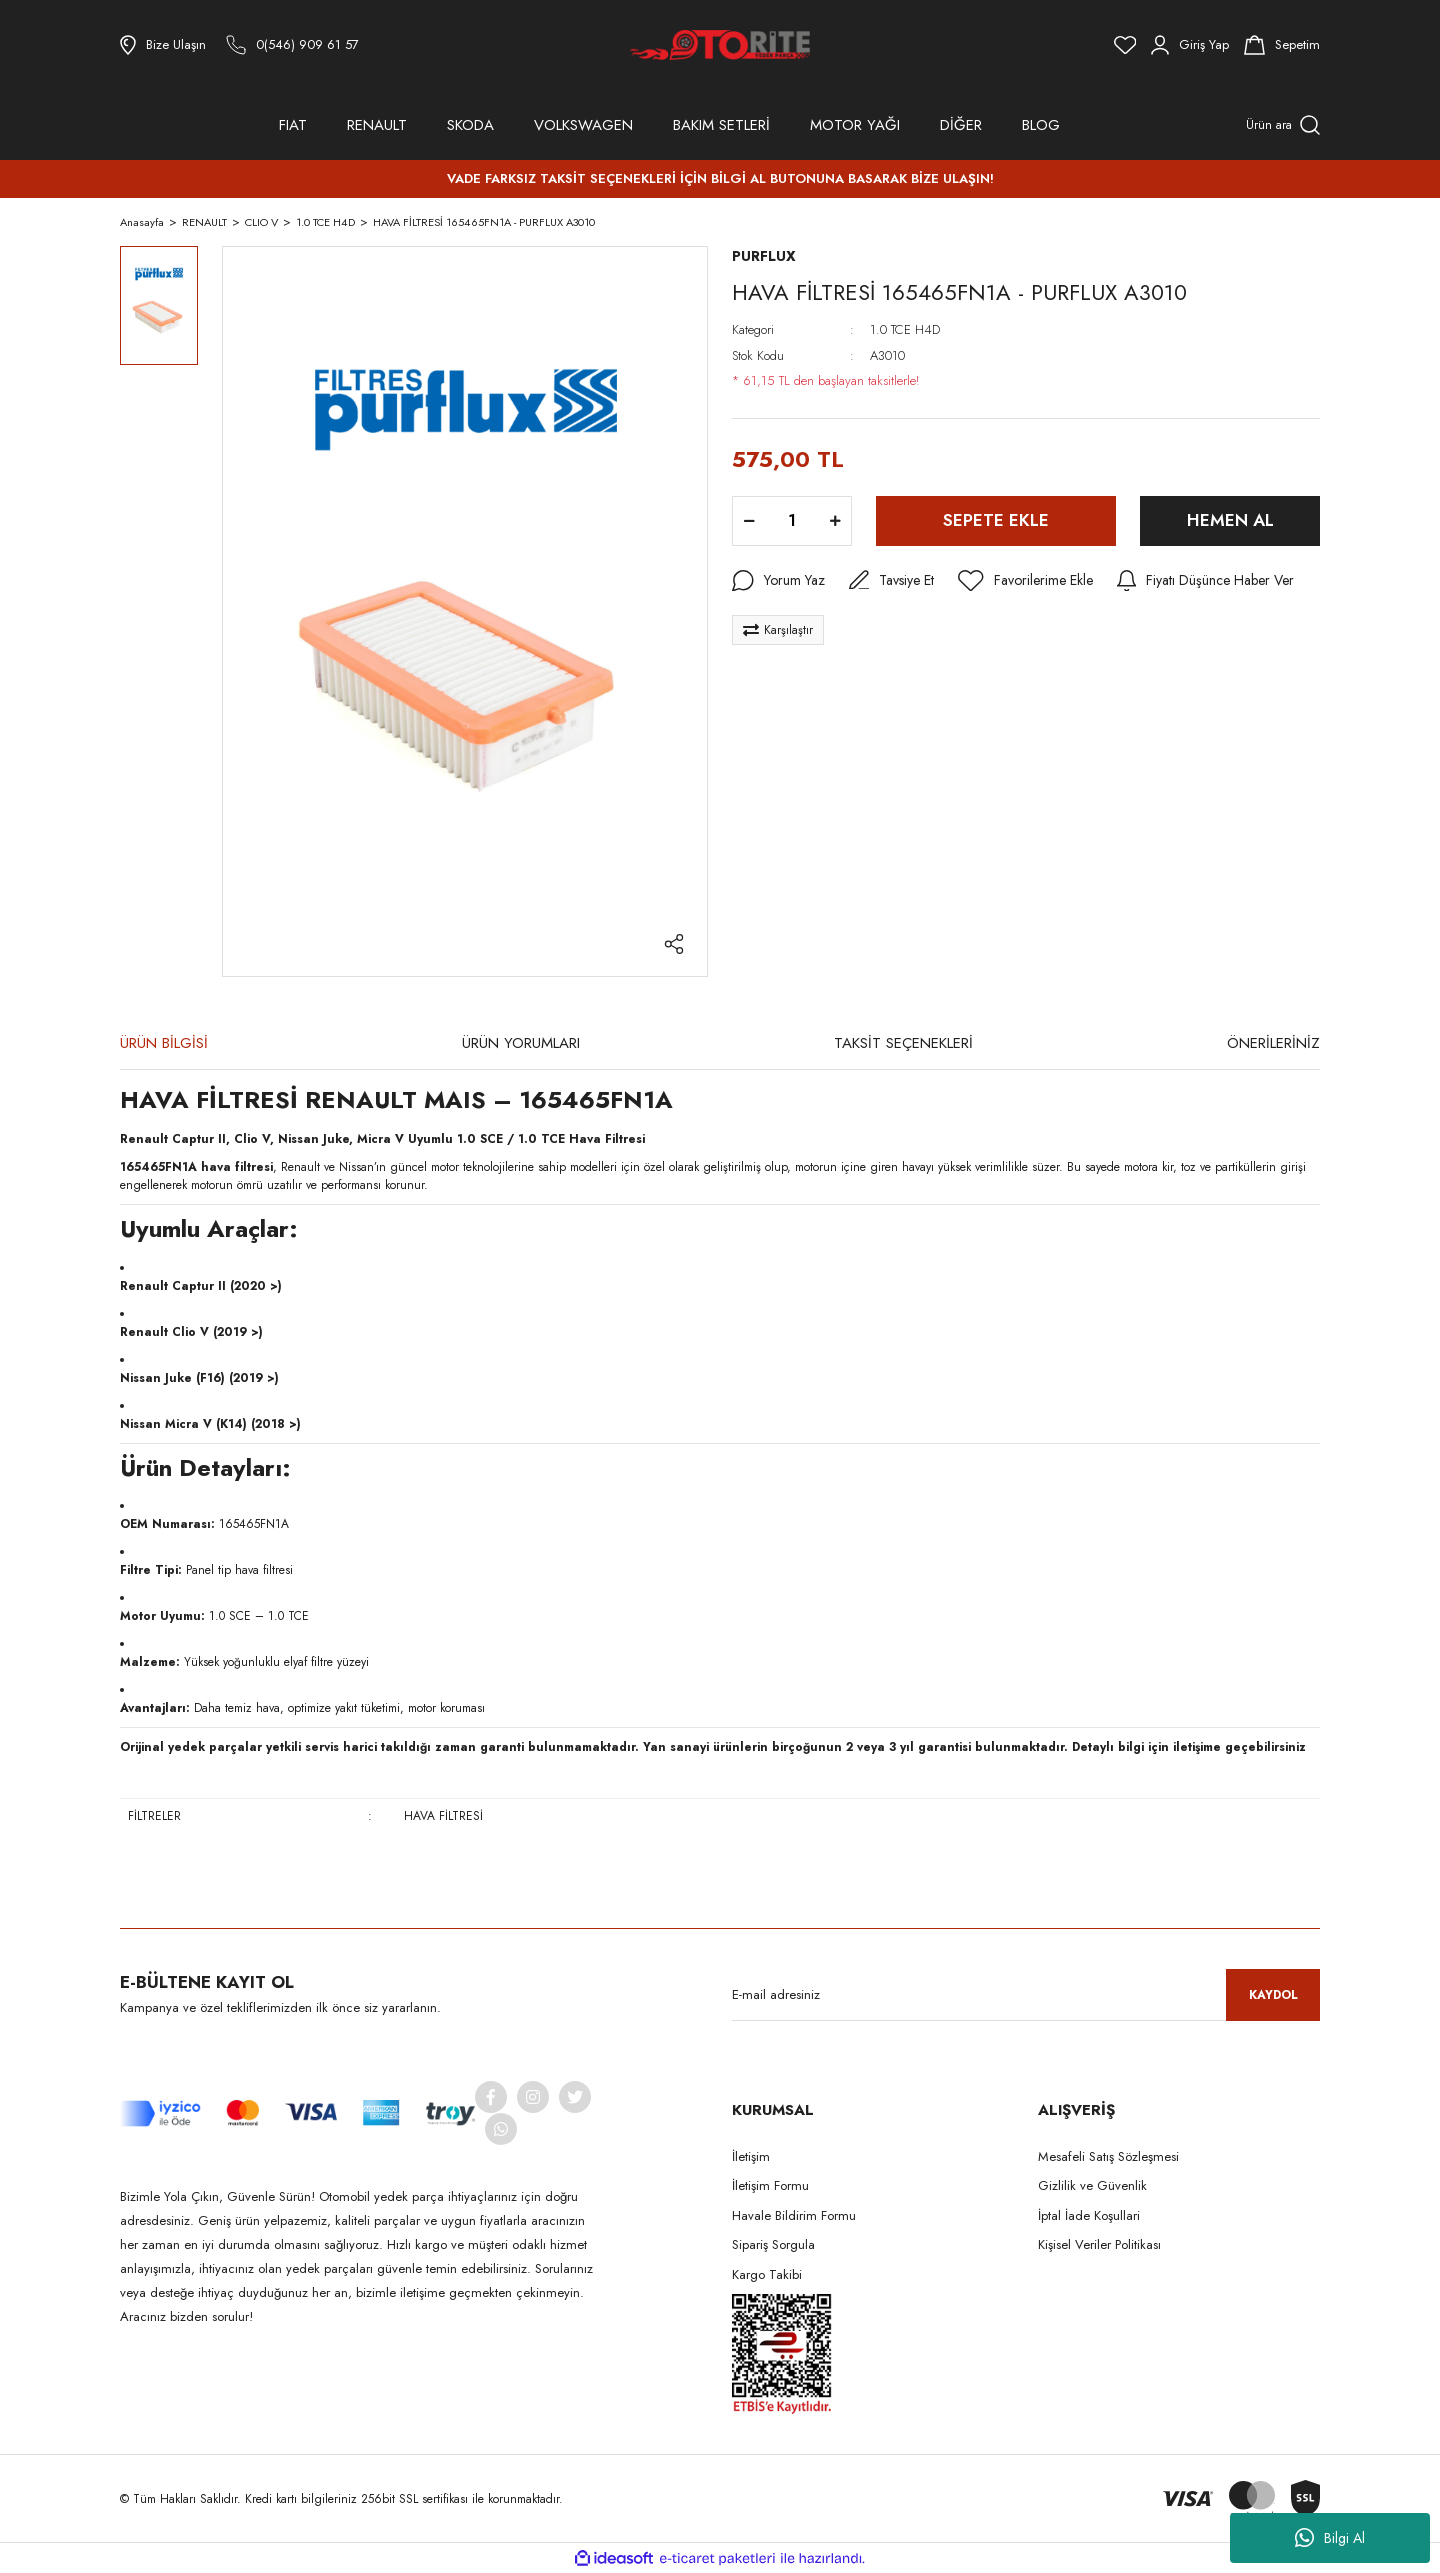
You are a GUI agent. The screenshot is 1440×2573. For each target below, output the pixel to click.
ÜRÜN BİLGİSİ (164, 1043)
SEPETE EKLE (996, 520)
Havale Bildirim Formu (794, 2215)
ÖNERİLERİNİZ (1273, 1043)
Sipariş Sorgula (773, 2244)
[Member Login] (1190, 45)
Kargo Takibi (767, 2274)
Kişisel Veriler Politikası (1099, 2244)
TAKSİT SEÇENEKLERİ (903, 1043)
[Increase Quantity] (835, 521)
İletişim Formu (770, 2185)
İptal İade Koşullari (1089, 2215)
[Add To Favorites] (1025, 581)
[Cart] (1282, 45)
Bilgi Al (1330, 2538)
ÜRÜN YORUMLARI (521, 1043)
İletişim (751, 2156)
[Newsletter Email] (1026, 1995)
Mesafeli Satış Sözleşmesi (1108, 2156)
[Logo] (720, 45)
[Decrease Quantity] (749, 521)
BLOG (1041, 125)
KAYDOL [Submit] (1273, 1995)
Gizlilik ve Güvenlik (1092, 2185)
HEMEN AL (1230, 520)
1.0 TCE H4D (905, 329)
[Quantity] (792, 521)
